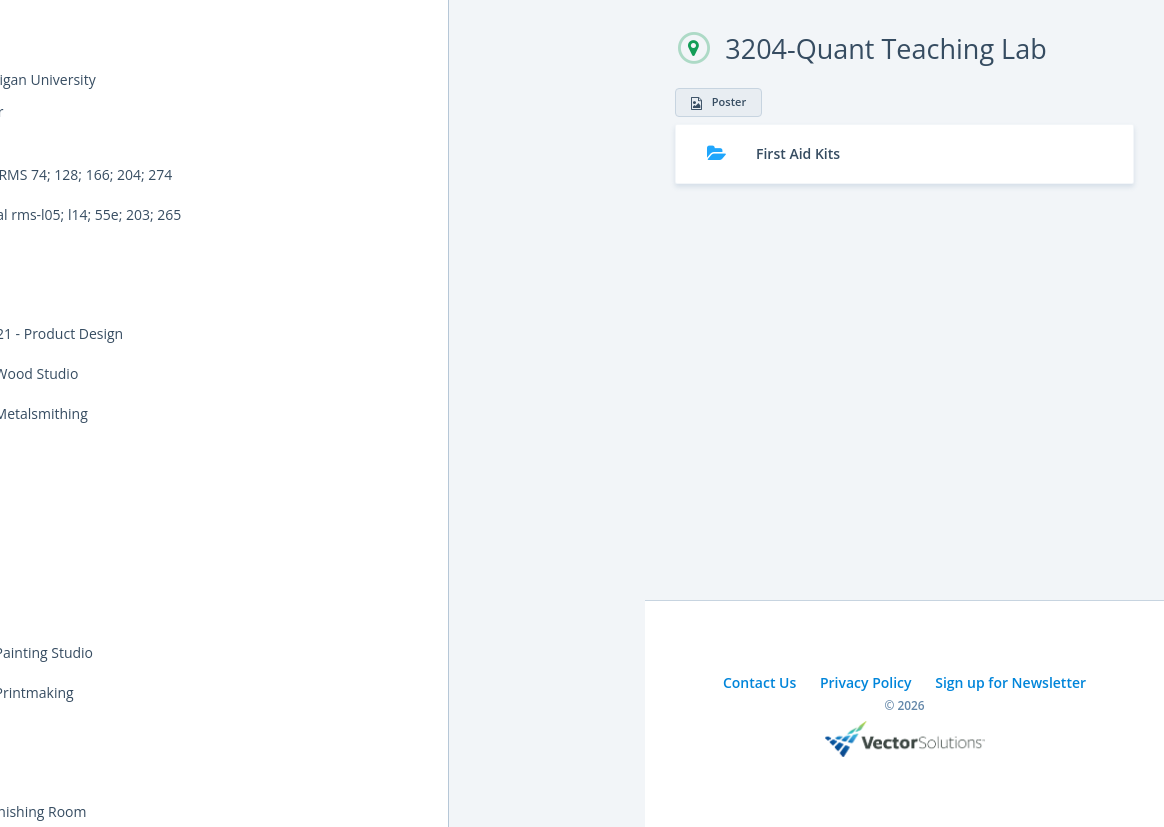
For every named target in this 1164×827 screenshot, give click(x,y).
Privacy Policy (866, 682)
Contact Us (759, 682)
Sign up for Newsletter (1010, 682)
